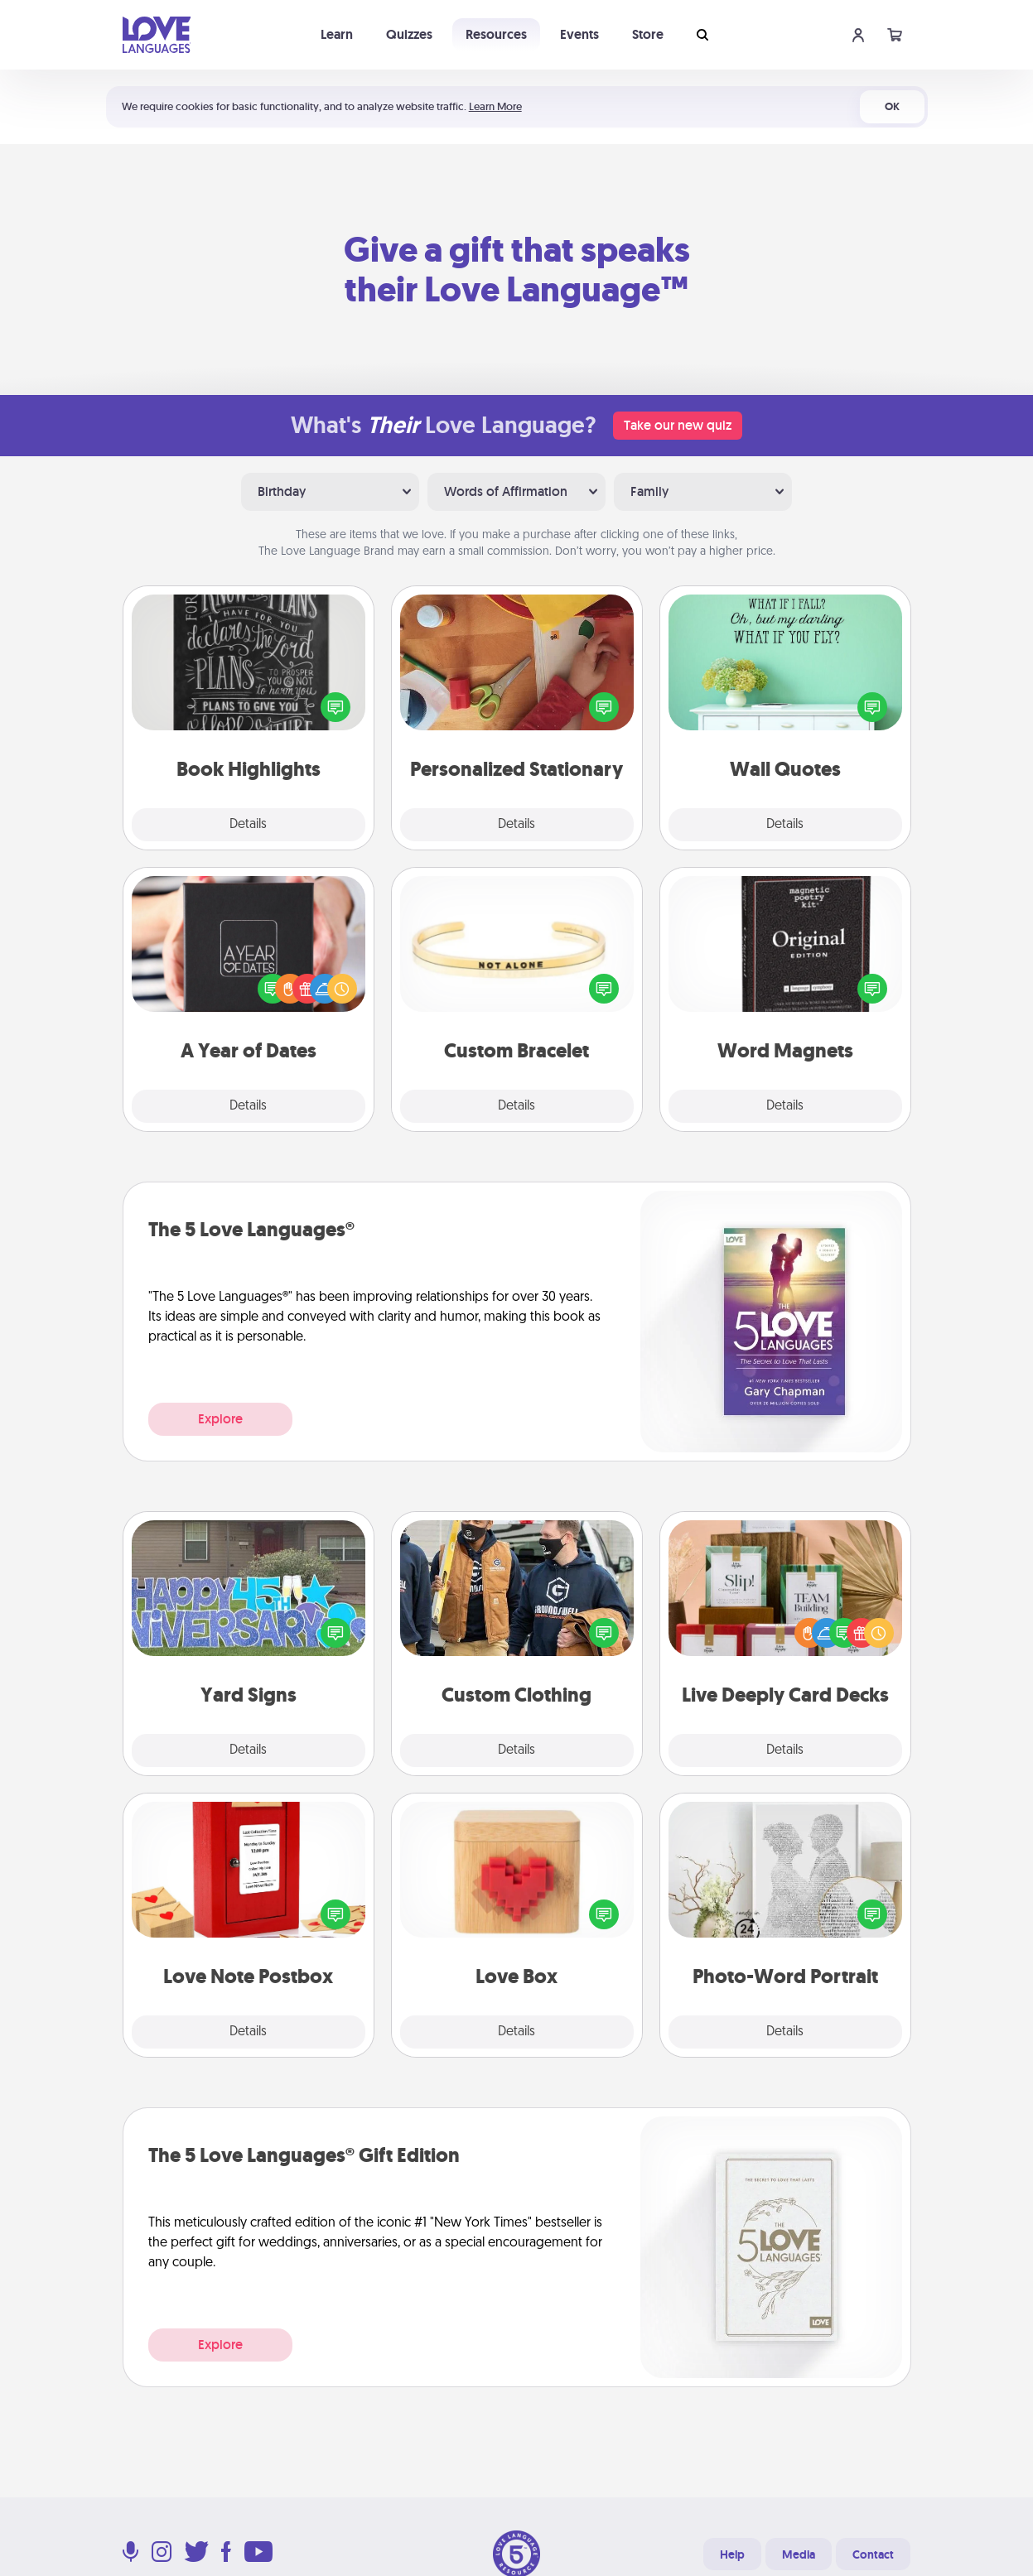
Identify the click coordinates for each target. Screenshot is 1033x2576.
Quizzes (409, 34)
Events (579, 34)
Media (798, 2554)
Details (248, 824)
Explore (220, 1419)
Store (648, 34)
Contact (873, 2554)
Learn (337, 34)
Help (732, 2554)
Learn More (495, 106)
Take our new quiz (677, 425)
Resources (496, 34)
